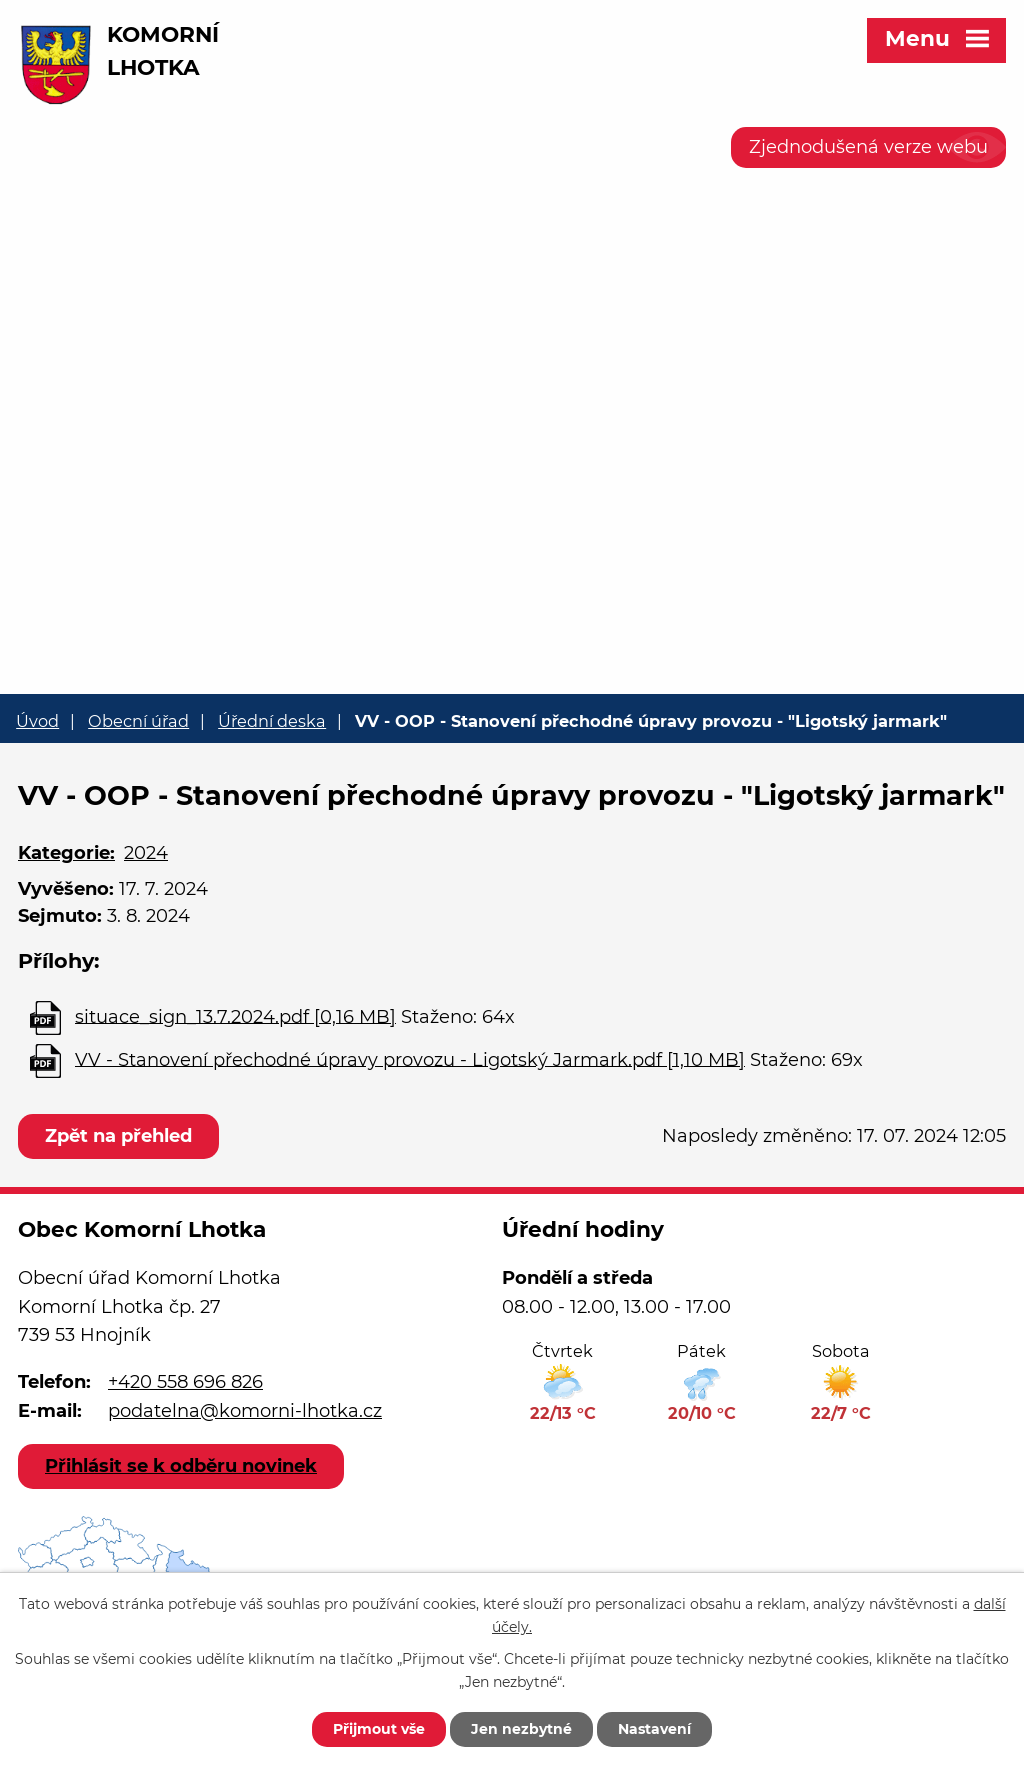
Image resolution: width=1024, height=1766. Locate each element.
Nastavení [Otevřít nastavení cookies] (654, 1729)
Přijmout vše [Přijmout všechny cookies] (379, 1729)
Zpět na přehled (118, 1136)
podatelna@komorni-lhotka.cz (245, 1411)
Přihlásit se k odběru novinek (181, 1466)
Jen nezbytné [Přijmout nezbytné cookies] (521, 1729)
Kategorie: (66, 853)
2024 (146, 853)
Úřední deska (272, 721)
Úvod (37, 721)
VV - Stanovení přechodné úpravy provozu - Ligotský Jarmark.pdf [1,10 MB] (410, 1059)
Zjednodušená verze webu (868, 147)
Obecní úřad (138, 721)
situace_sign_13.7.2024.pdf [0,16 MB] (235, 1016)
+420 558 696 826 (185, 1382)
